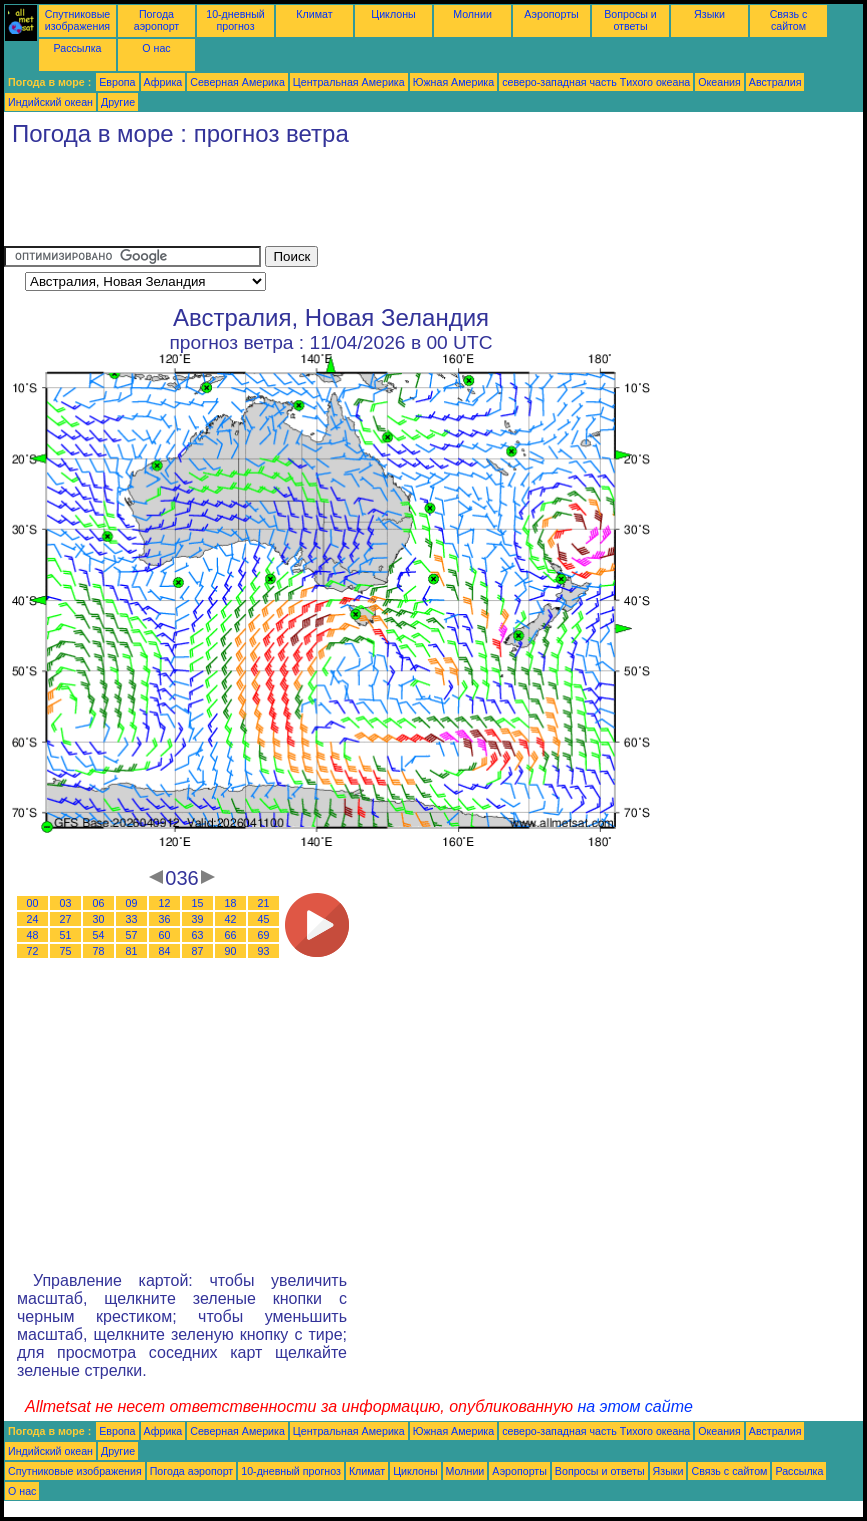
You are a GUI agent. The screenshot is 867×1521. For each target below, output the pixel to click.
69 (264, 935)
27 (66, 919)
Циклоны (393, 14)
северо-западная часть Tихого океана (596, 82)
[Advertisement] (368, 201)
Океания (719, 82)
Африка (163, 82)
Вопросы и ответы (630, 20)
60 (165, 935)
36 (165, 919)
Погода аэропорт (157, 20)
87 (198, 951)
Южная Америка (454, 82)
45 (264, 919)
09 (132, 903)
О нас (156, 48)
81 (132, 951)
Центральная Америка (349, 82)
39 (198, 919)
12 (165, 903)
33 (132, 919)
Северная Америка (237, 82)
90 (231, 951)
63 (198, 935)
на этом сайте (635, 1406)
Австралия (775, 82)
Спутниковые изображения (77, 20)
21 (264, 903)
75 (66, 951)
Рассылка (77, 48)
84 (165, 951)
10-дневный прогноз (235, 20)
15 (198, 903)
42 (231, 919)
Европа (117, 82)
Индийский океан (50, 102)
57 (132, 935)
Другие (118, 102)
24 (33, 919)
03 (66, 903)
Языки (709, 14)
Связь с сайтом (789, 20)
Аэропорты (551, 14)
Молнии (472, 14)
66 (231, 935)
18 (231, 903)
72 (33, 951)
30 (99, 919)
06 (99, 903)
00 (33, 903)
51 (66, 935)
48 (33, 935)
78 (99, 951)
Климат (314, 14)
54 (99, 935)
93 (264, 951)
